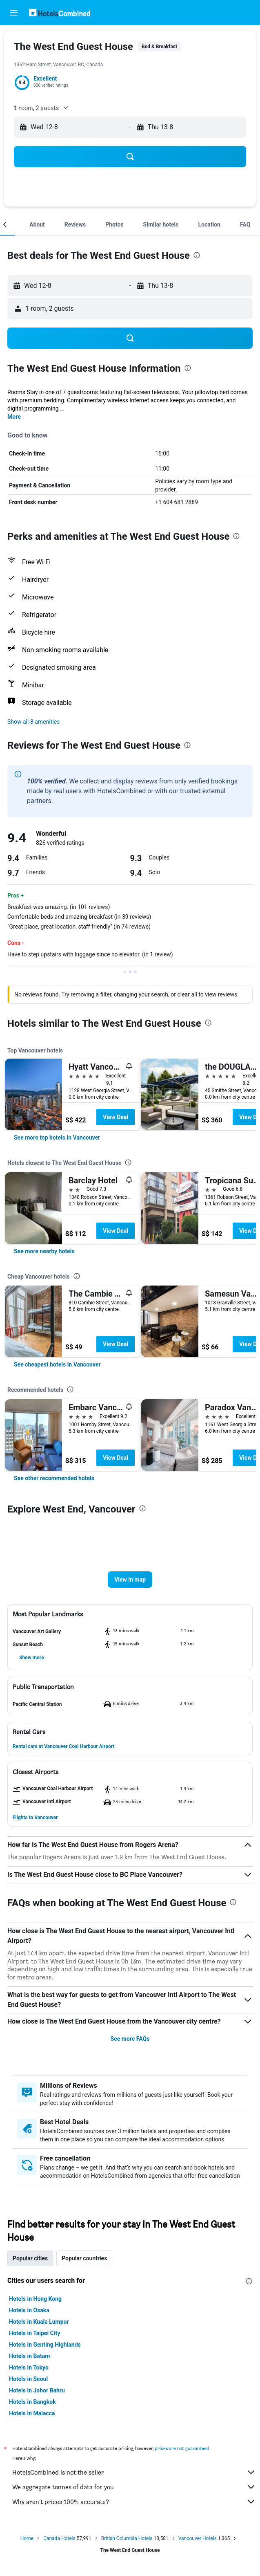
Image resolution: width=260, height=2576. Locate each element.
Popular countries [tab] (84, 2258)
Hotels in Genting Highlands (45, 2344)
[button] (14, 13)
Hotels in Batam (29, 2356)
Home (26, 2538)
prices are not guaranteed (182, 2448)
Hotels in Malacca (32, 2413)
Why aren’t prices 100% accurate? (134, 2501)
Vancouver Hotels (197, 2538)
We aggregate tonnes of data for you (134, 2487)
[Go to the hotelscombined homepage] (59, 12)
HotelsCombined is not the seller (134, 2472)
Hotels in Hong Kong (35, 2299)
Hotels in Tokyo (29, 2367)
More (14, 416)
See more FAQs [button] (130, 2038)
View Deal (115, 1117)
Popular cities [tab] (30, 2258)
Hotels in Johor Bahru (37, 2390)
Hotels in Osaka (29, 2310)
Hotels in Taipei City (34, 2333)
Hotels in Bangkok (32, 2402)
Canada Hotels (59, 2538)
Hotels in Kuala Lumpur (39, 2321)
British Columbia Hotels (127, 2538)
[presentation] (196, 255)
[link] (57, 1137)
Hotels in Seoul (28, 2379)
